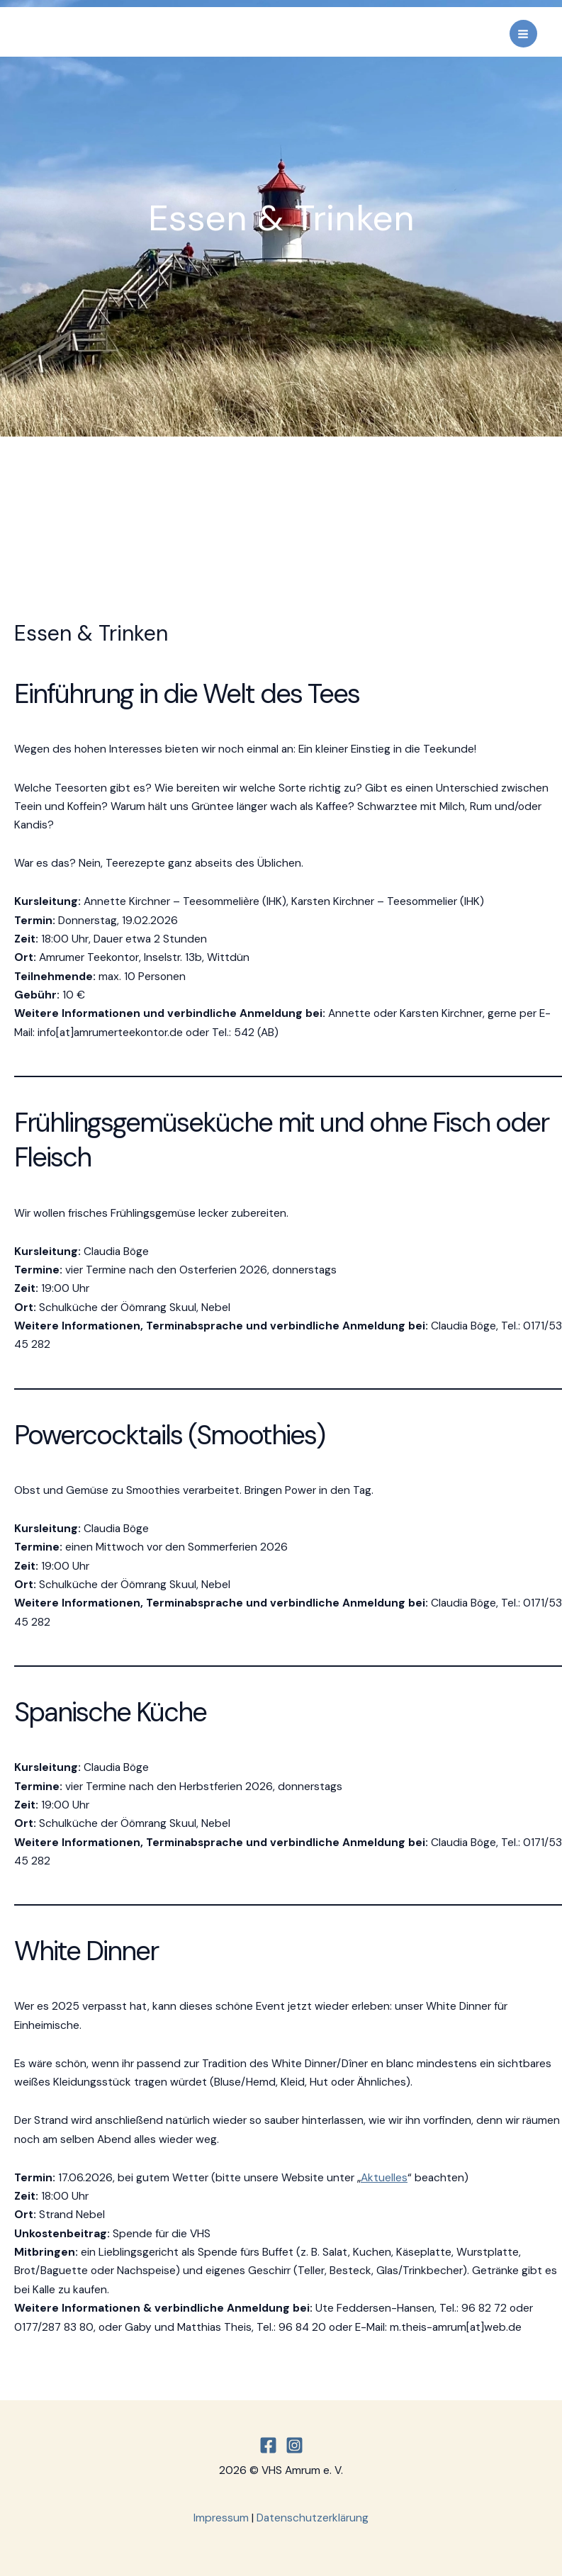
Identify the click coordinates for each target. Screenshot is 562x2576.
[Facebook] (268, 2445)
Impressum (221, 2518)
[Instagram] (294, 2445)
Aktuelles (384, 2178)
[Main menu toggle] (523, 33)
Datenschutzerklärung (313, 2518)
